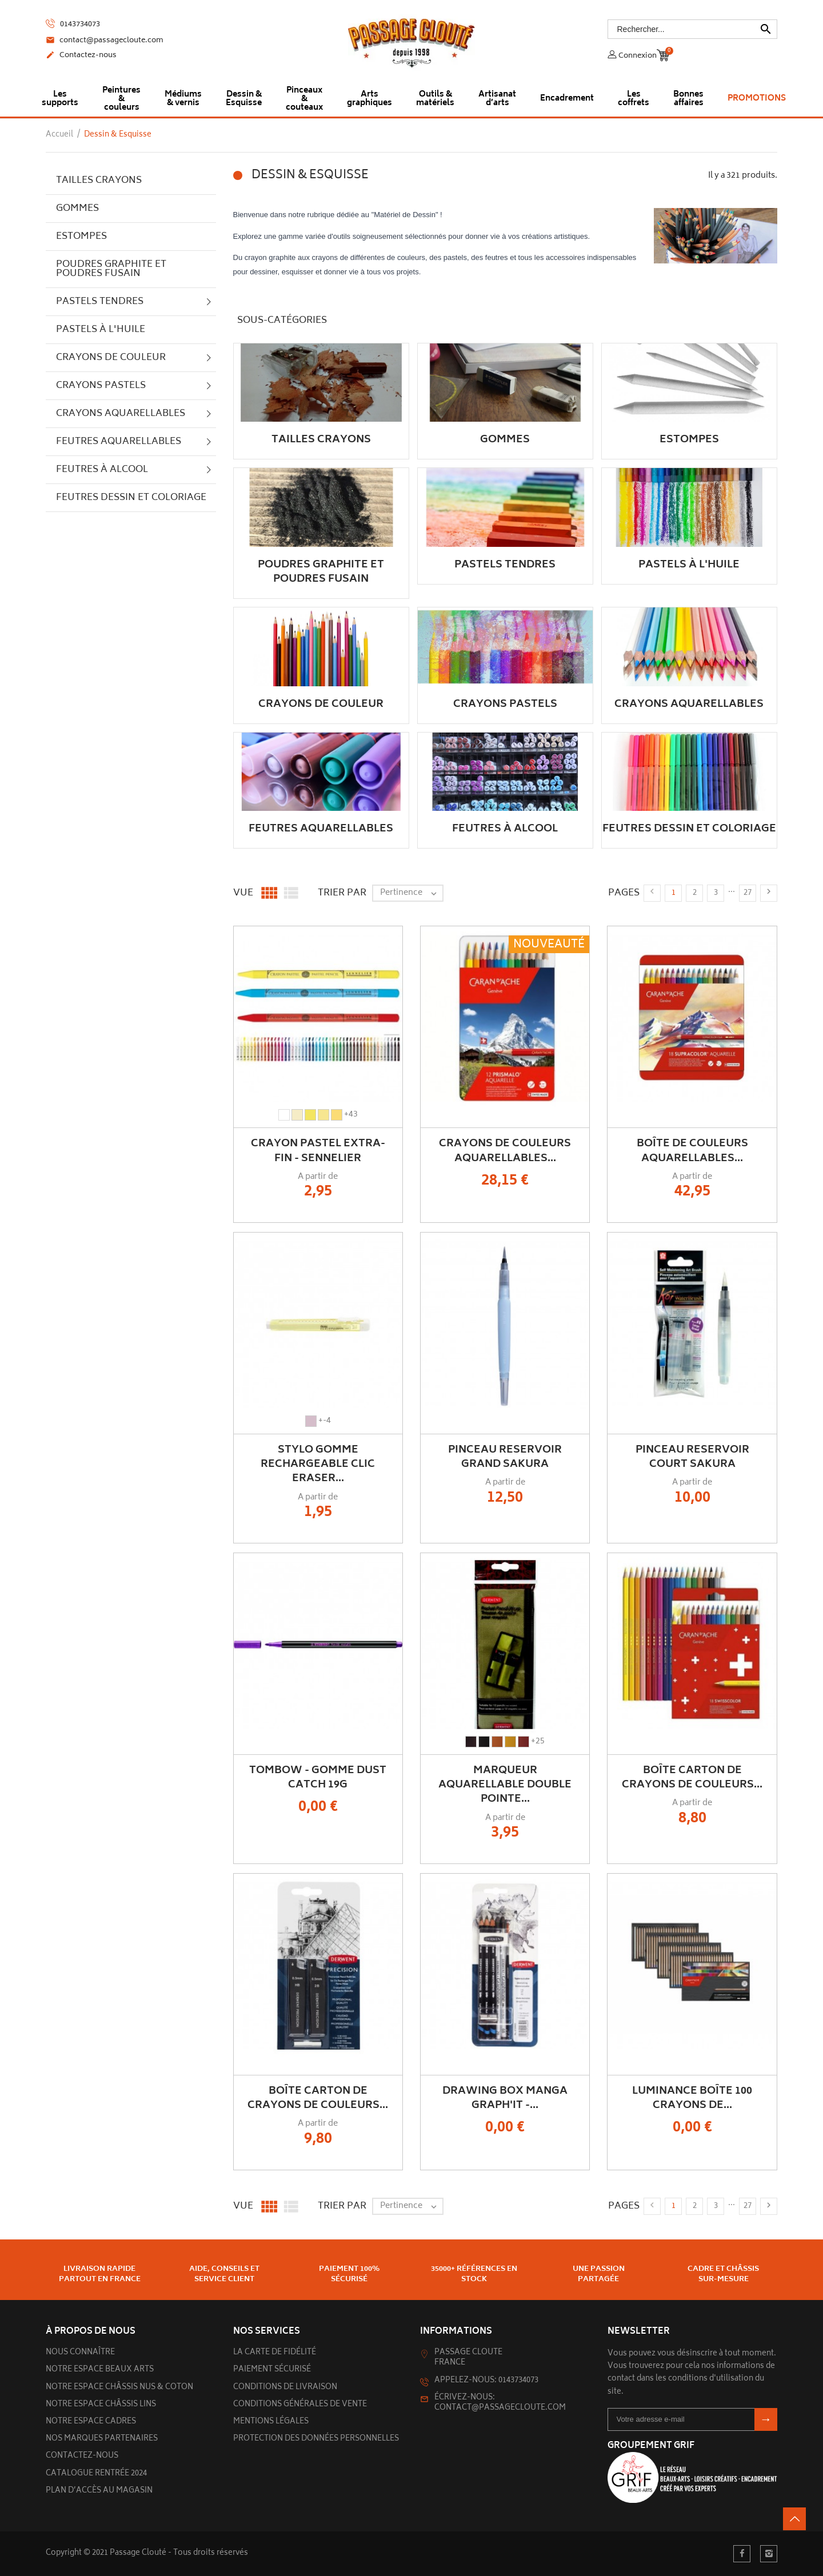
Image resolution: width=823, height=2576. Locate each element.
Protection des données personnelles (316, 2439)
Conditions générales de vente (300, 2404)
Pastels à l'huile (100, 330)
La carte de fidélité (274, 2352)
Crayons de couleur (111, 358)
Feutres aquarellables (118, 442)
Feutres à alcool (102, 470)
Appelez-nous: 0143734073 (486, 2380)
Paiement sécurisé (272, 2370)
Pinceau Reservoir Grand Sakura (505, 1457)
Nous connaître (80, 2352)
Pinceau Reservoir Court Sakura (692, 1457)
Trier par (342, 893)
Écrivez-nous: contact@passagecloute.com (500, 2403)
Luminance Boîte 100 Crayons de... (692, 2098)
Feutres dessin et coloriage (131, 498)
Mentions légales (271, 2422)
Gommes (77, 209)
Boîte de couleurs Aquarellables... (692, 1151)
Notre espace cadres (91, 2422)
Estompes (81, 237)
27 (748, 893)
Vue (243, 893)
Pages (624, 893)
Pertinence (411, 893)
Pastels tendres (99, 302)
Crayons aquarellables (120, 414)
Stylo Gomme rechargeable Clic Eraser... (318, 1464)
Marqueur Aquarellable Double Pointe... (505, 1785)
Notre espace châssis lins (101, 2404)
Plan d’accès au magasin (99, 2491)
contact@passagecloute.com (104, 41)
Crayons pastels (101, 386)
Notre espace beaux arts (100, 2370)
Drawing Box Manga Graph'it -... (505, 2098)
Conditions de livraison (285, 2387)
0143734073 (73, 24)
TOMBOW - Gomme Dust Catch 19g (317, 1778)
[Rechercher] (693, 29)
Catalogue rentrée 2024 (96, 2474)
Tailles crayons (99, 181)
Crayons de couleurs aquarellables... (505, 1151)
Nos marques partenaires (102, 2439)
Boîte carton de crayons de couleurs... (692, 1778)
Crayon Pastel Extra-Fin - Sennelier (318, 1151)
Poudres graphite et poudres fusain (111, 269)
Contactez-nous (81, 56)
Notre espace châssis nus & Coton (119, 2387)
